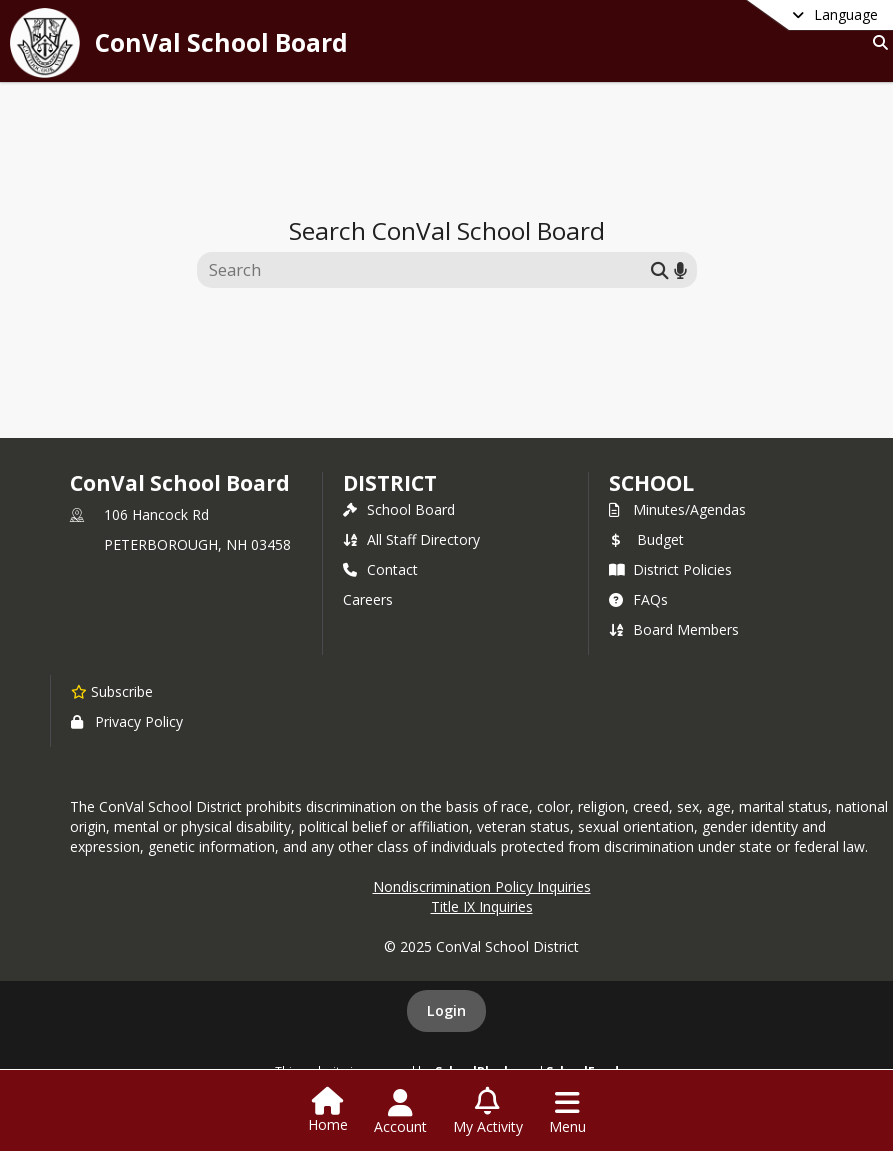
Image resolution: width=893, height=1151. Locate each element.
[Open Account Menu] (400, 1112)
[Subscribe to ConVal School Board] (112, 691)
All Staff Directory (411, 539)
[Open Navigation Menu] (567, 1112)
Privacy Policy (127, 721)
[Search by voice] (680, 269)
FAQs (638, 599)
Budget (646, 539)
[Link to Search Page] (876, 42)
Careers (368, 599)
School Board (399, 509)
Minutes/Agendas (677, 509)
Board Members (674, 629)
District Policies (670, 569)
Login (446, 1010)
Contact (380, 569)
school (651, 483)
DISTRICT (390, 483)
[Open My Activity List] (488, 1112)
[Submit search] (660, 269)
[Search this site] (426, 270)
